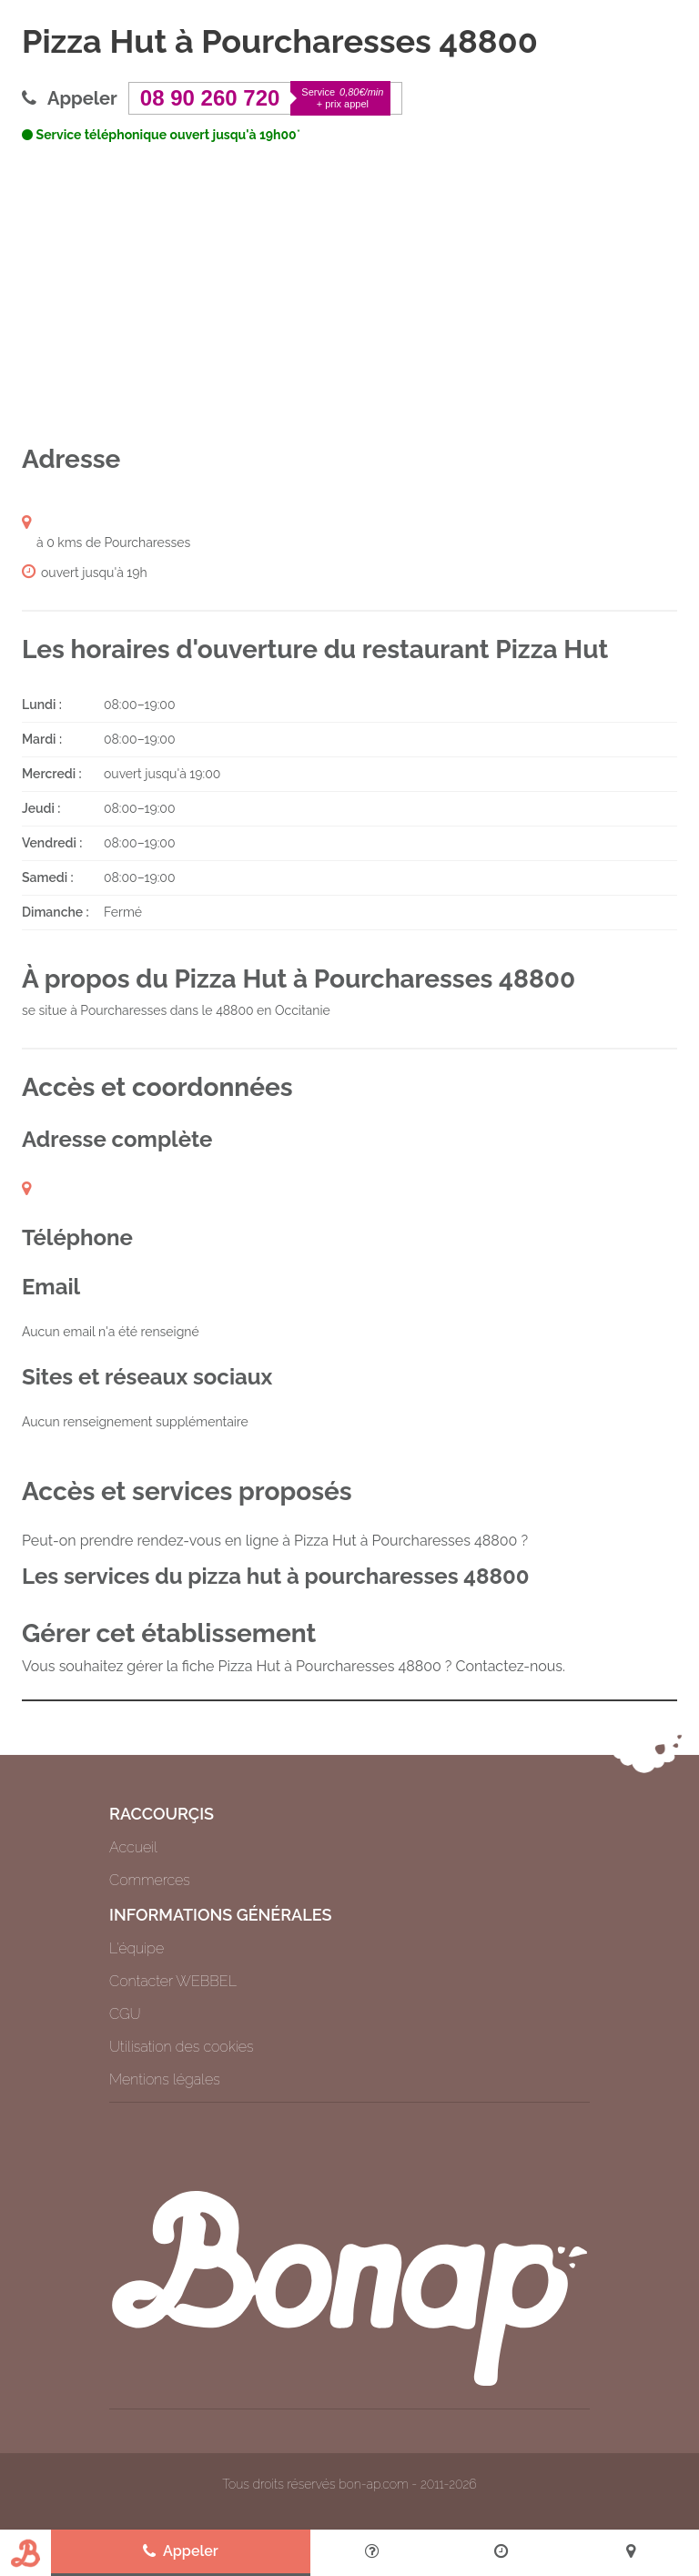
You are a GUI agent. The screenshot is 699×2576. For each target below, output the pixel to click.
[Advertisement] (349, 294)
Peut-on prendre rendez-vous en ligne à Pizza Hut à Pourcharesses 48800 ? (275, 1540)
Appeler (180, 2551)
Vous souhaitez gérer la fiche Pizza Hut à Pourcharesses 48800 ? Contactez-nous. (293, 1666)
